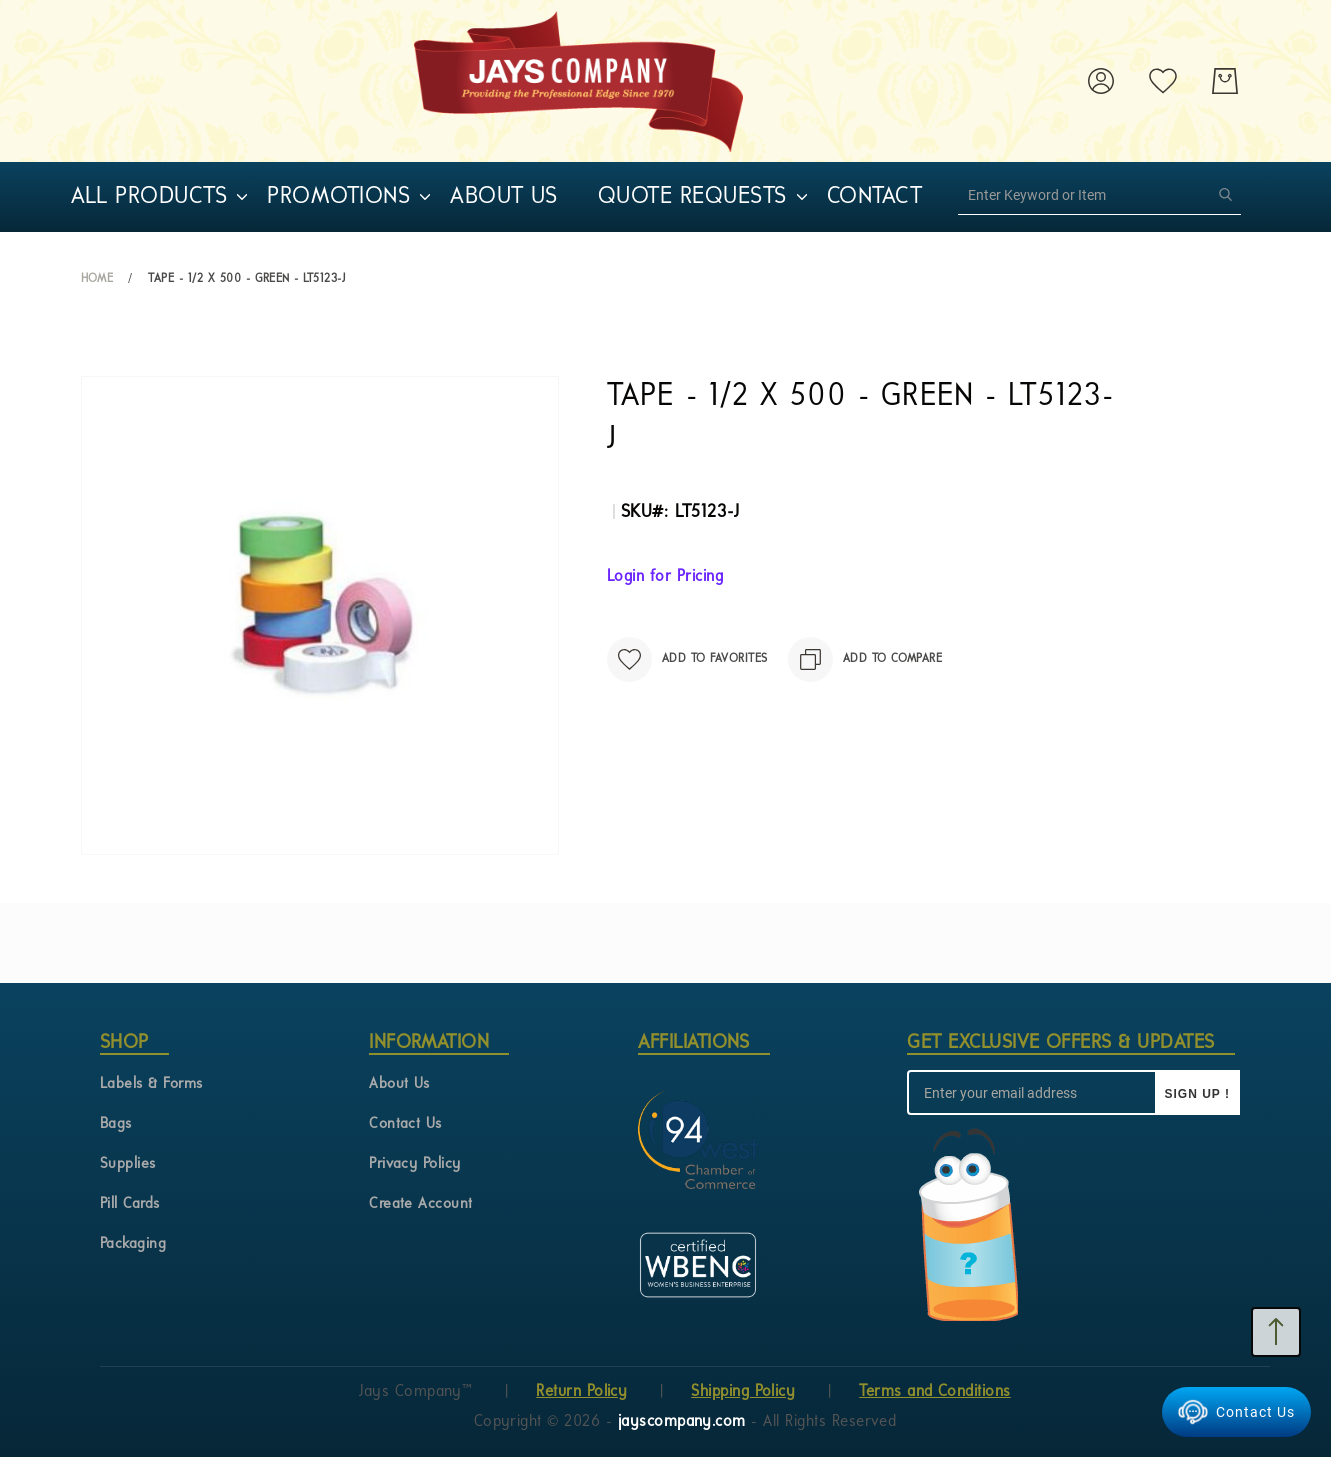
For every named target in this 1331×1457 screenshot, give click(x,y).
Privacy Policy (415, 1164)
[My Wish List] (1163, 81)
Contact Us (405, 1124)
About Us (399, 1084)
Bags (116, 1124)
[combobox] (1099, 195)
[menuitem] (149, 197)
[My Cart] (1225, 81)
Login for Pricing (665, 577)
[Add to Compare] (865, 659)
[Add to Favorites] (687, 659)
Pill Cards (130, 1204)
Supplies (128, 1164)
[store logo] (579, 81)
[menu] (531, 197)
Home (97, 279)
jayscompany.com (685, 1422)
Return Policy (581, 1392)
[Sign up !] (1197, 1092)
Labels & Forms (151, 1084)
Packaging (133, 1244)
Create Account (421, 1204)
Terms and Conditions (935, 1392)
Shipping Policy (743, 1392)
